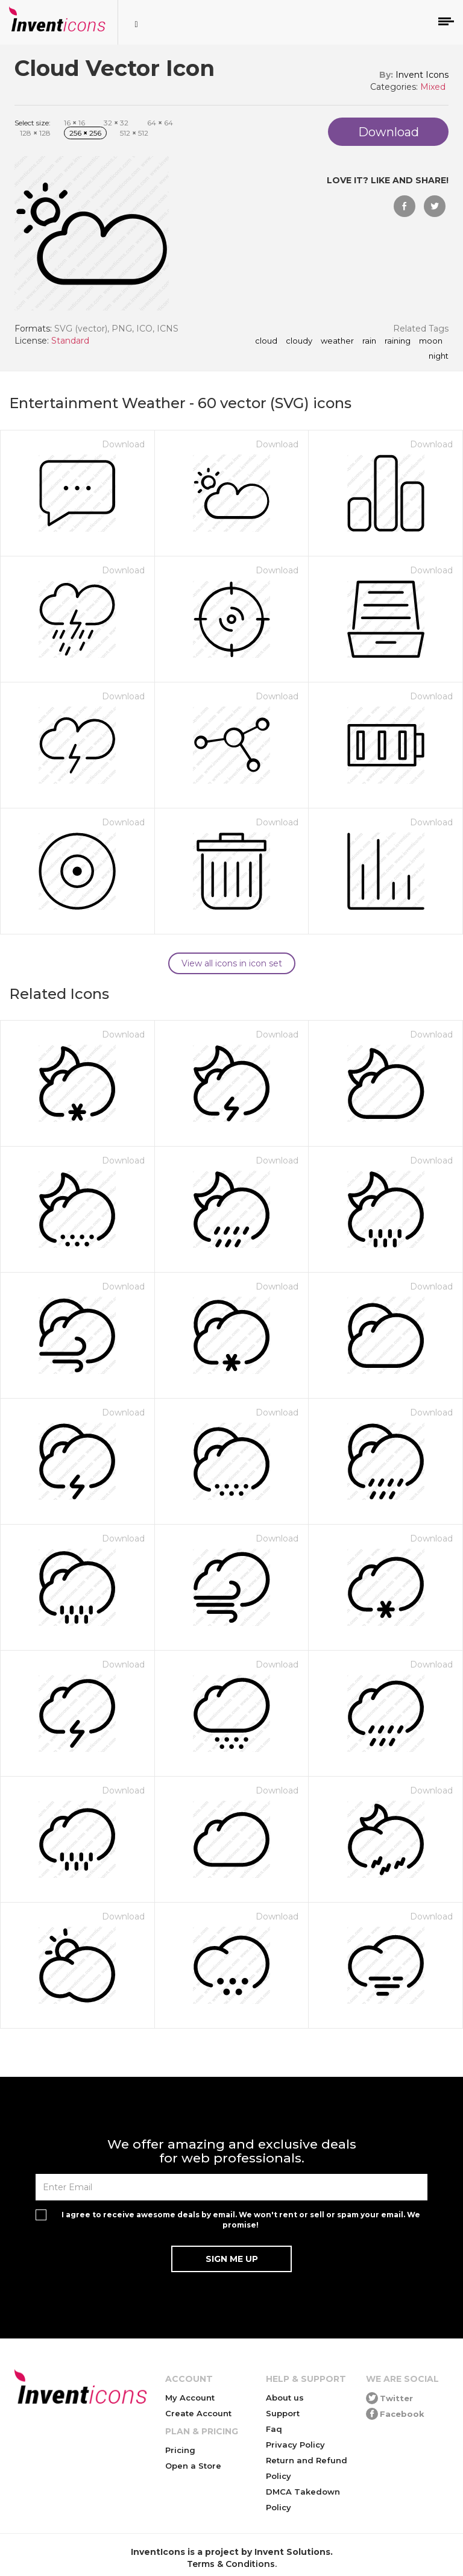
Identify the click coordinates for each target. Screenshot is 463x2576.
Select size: (32, 122)
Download (123, 444)
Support (283, 2413)
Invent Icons (422, 74)
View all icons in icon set (231, 963)
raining (398, 341)
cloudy (299, 341)
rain (369, 341)
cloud (266, 341)
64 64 (160, 122)
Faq (274, 2429)
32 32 (116, 122)
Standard (70, 340)
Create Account (198, 2413)
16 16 (74, 122)
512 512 (134, 132)
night (439, 356)
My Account (190, 2397)
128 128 (35, 132)
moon (431, 341)
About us (285, 2397)
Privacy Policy (295, 2444)
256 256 (85, 132)
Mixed (433, 86)
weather (337, 341)
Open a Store (193, 2466)
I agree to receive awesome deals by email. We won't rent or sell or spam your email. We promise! (240, 2219)
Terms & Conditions (231, 2564)
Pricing (180, 2450)
